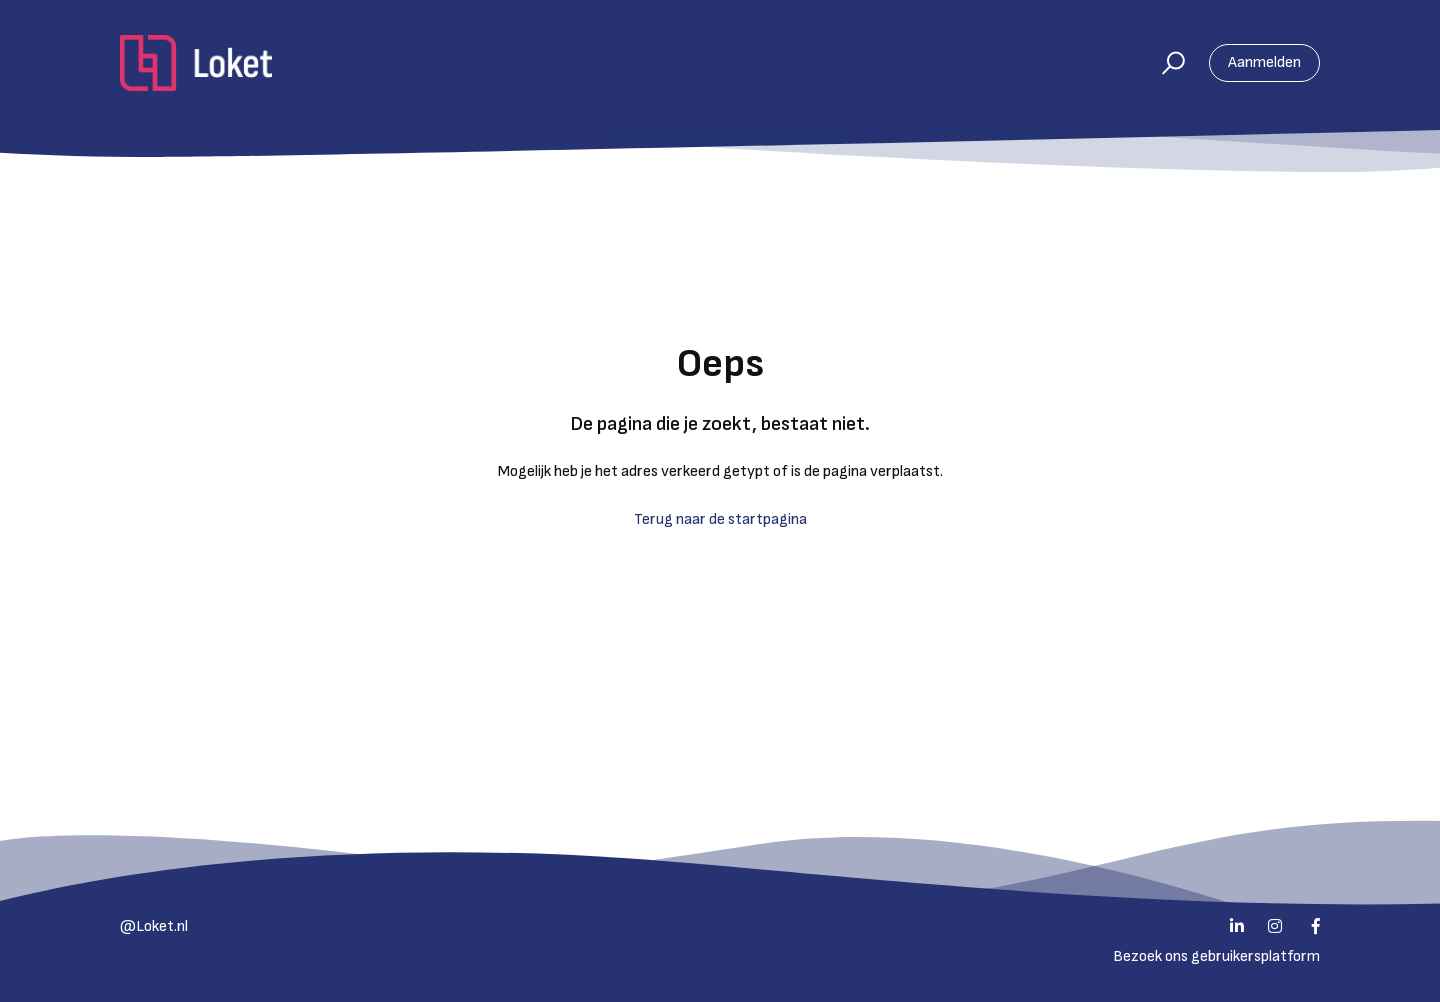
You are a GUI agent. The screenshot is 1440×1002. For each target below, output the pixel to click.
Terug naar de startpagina (720, 519)
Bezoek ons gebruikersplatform (1216, 956)
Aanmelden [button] (1264, 62)
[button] (1164, 63)
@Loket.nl (154, 926)
